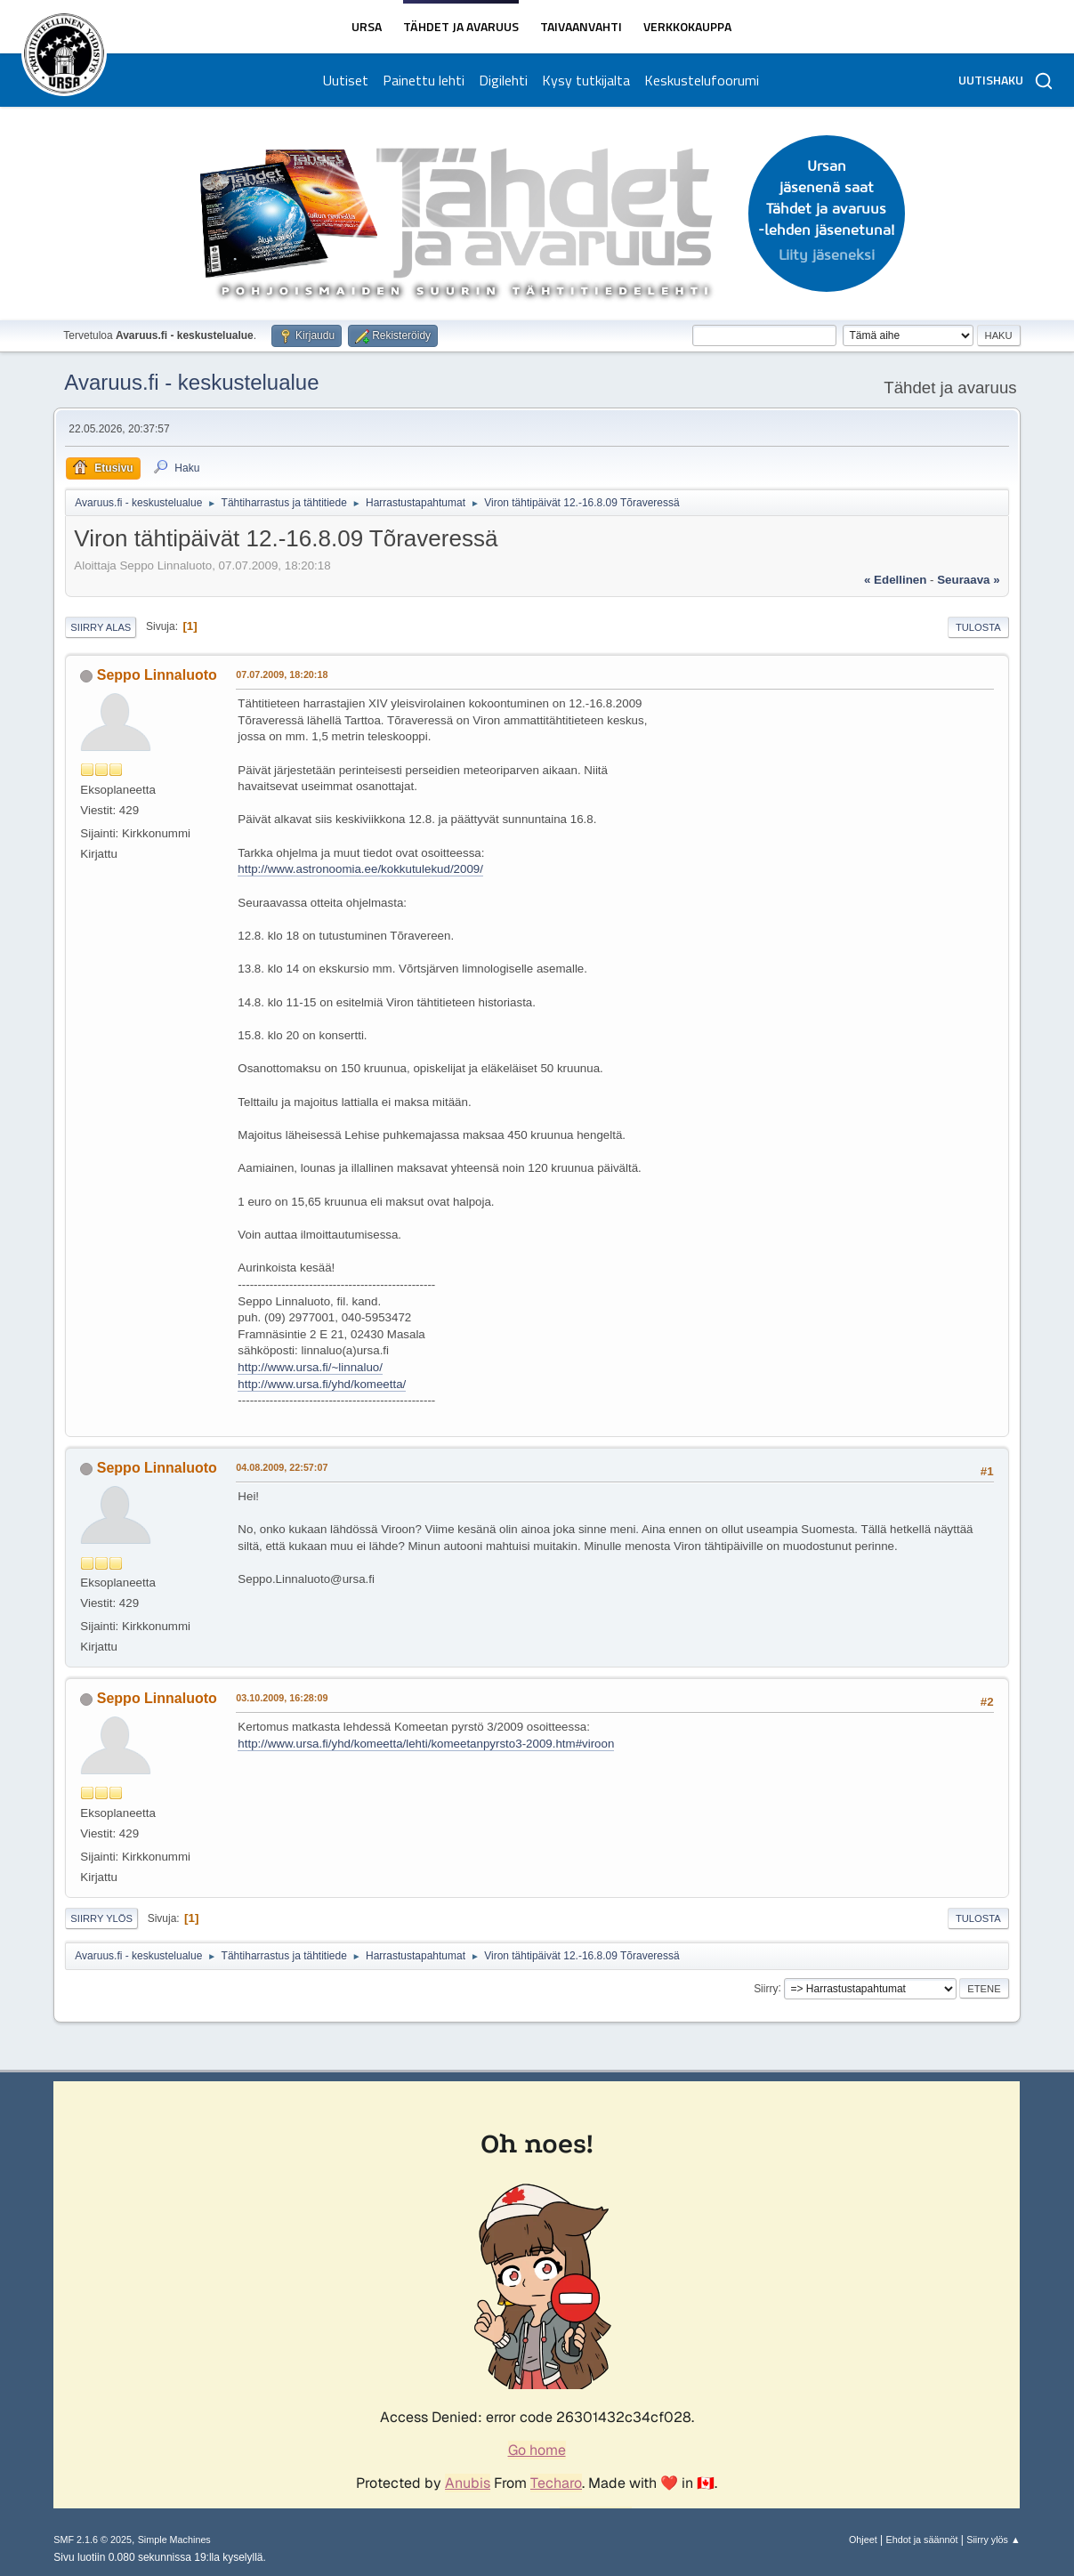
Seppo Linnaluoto (157, 674)
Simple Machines (174, 2539)
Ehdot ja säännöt (922, 2539)
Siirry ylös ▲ (993, 2539)
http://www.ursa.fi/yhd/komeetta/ (322, 1384)
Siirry (766, 1988)
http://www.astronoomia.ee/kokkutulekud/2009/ (360, 869)
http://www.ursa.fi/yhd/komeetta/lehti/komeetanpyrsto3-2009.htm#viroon (426, 1743)
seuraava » (968, 579)
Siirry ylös (101, 1918)
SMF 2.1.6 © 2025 (92, 2539)
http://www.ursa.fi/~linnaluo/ (310, 1367)
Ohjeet (863, 2539)
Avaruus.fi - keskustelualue (191, 382)
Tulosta (978, 627)
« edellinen (895, 579)
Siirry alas (100, 627)
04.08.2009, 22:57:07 (281, 1467)
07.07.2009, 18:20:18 (281, 674)
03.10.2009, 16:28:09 (281, 1697)
